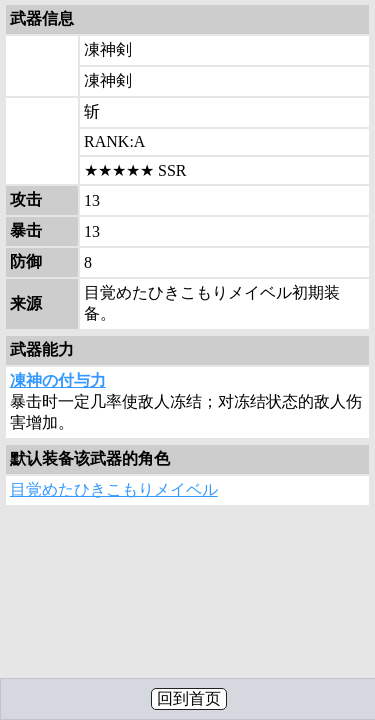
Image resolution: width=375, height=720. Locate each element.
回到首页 (189, 698)
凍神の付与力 (58, 380)
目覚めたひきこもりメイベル (114, 489)
